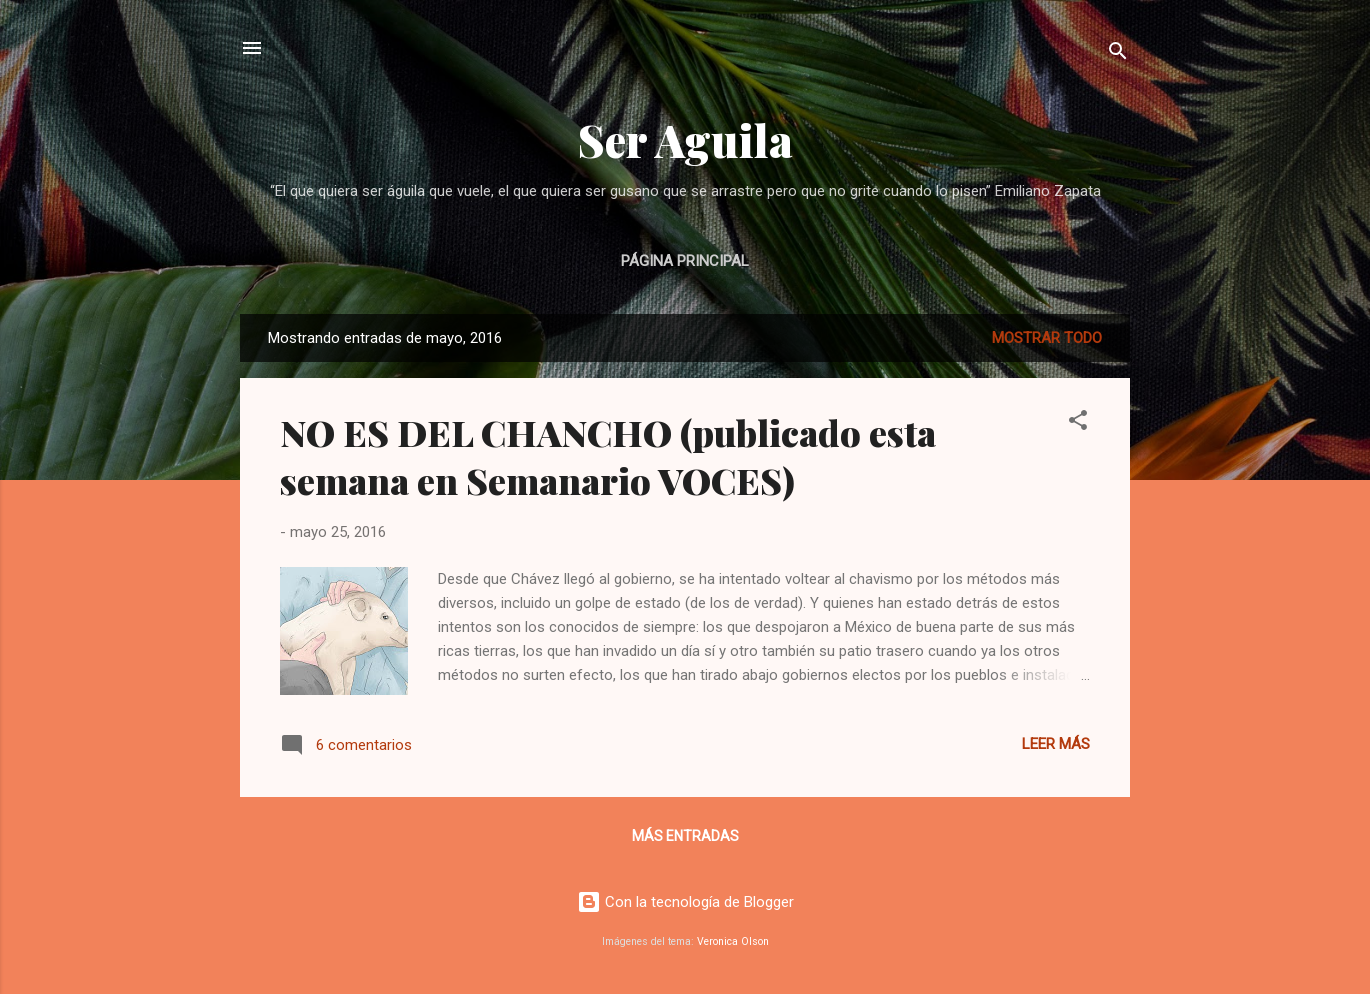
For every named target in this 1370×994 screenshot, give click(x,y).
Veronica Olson (733, 941)
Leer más (1056, 744)
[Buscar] (1118, 54)
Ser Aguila (685, 139)
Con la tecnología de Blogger (685, 902)
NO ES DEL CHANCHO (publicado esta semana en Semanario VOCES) (608, 456)
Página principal (685, 261)
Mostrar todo (1047, 338)
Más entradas (685, 836)
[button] (1078, 423)
